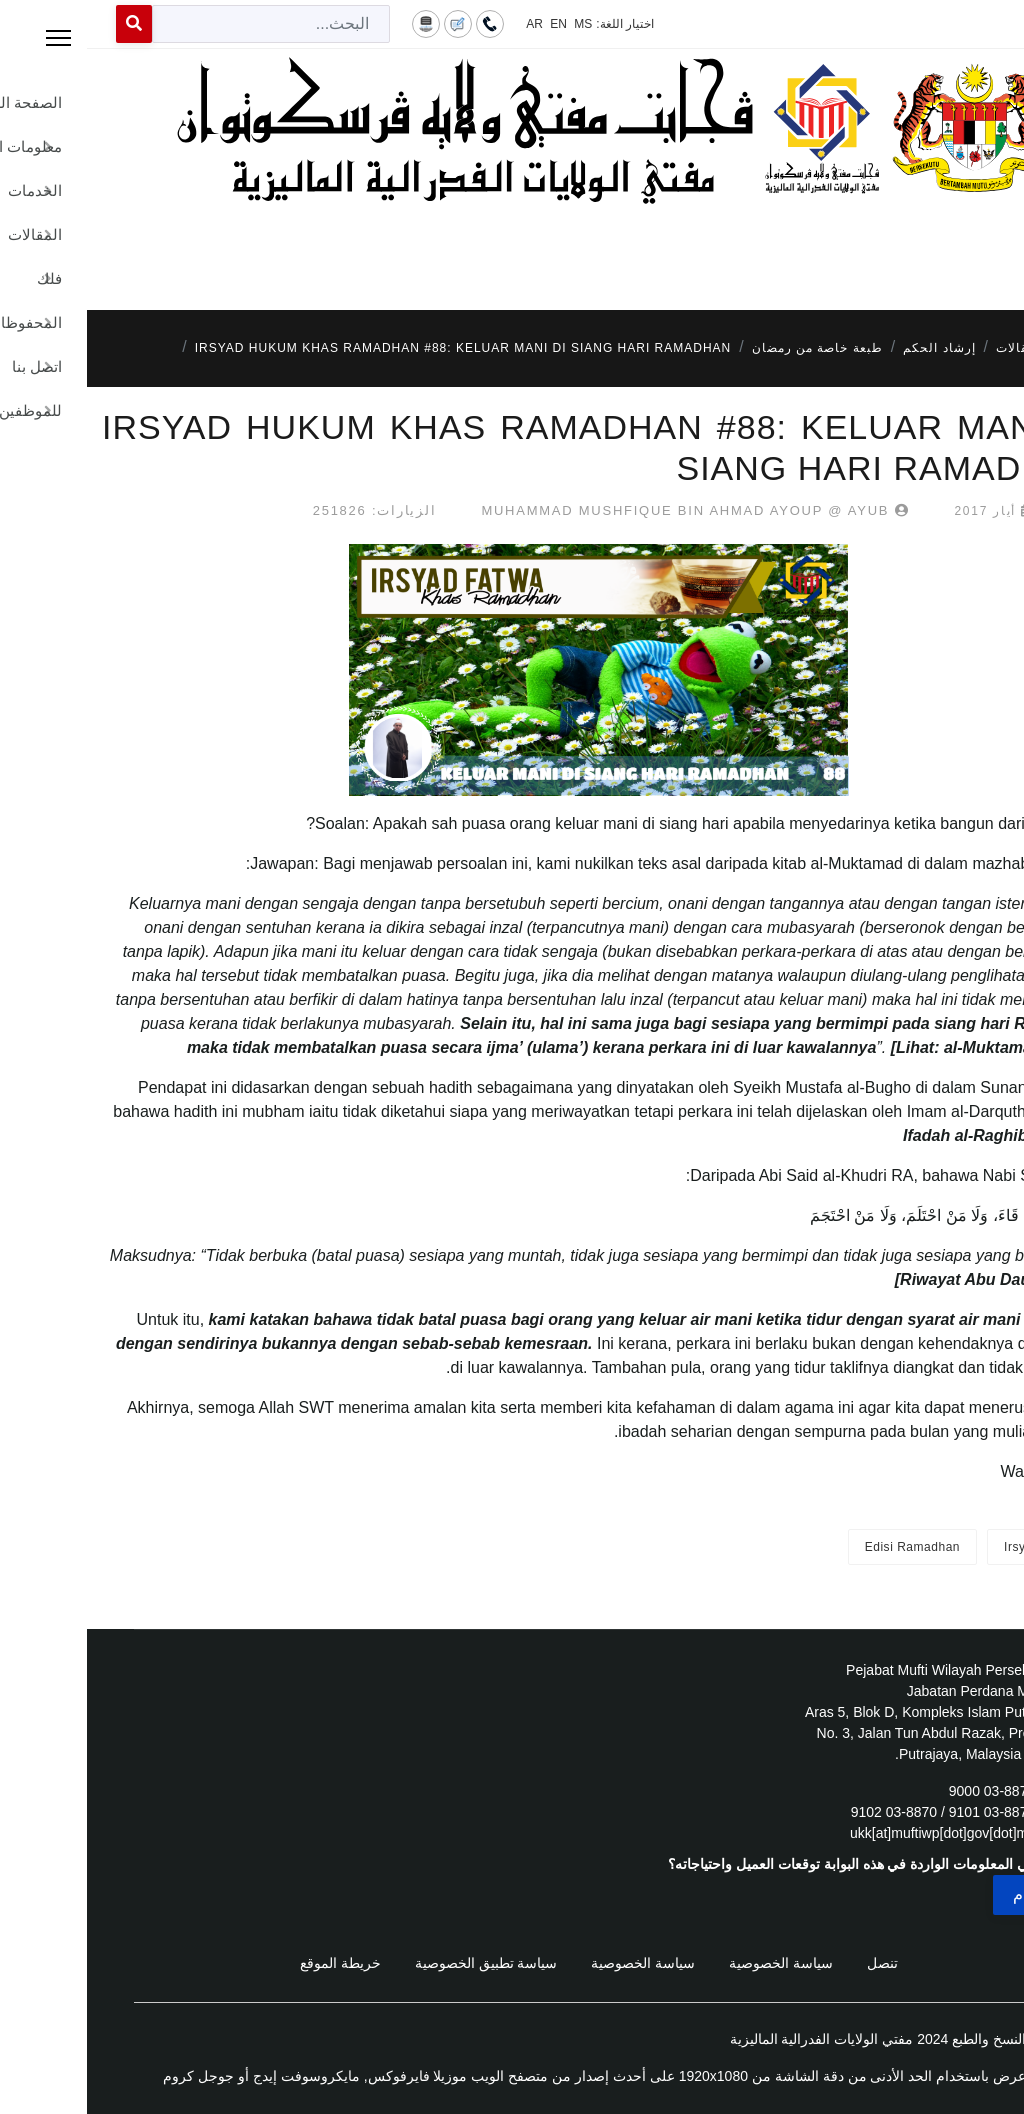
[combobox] (184, 24)
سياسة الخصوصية (694, 1963)
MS (496, 24)
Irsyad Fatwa (954, 1547)
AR (447, 24)
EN (471, 24)
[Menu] (512, 250)
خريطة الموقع (253, 1963)
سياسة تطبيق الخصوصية (399, 1963)
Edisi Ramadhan (825, 1547)
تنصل (795, 1963)
